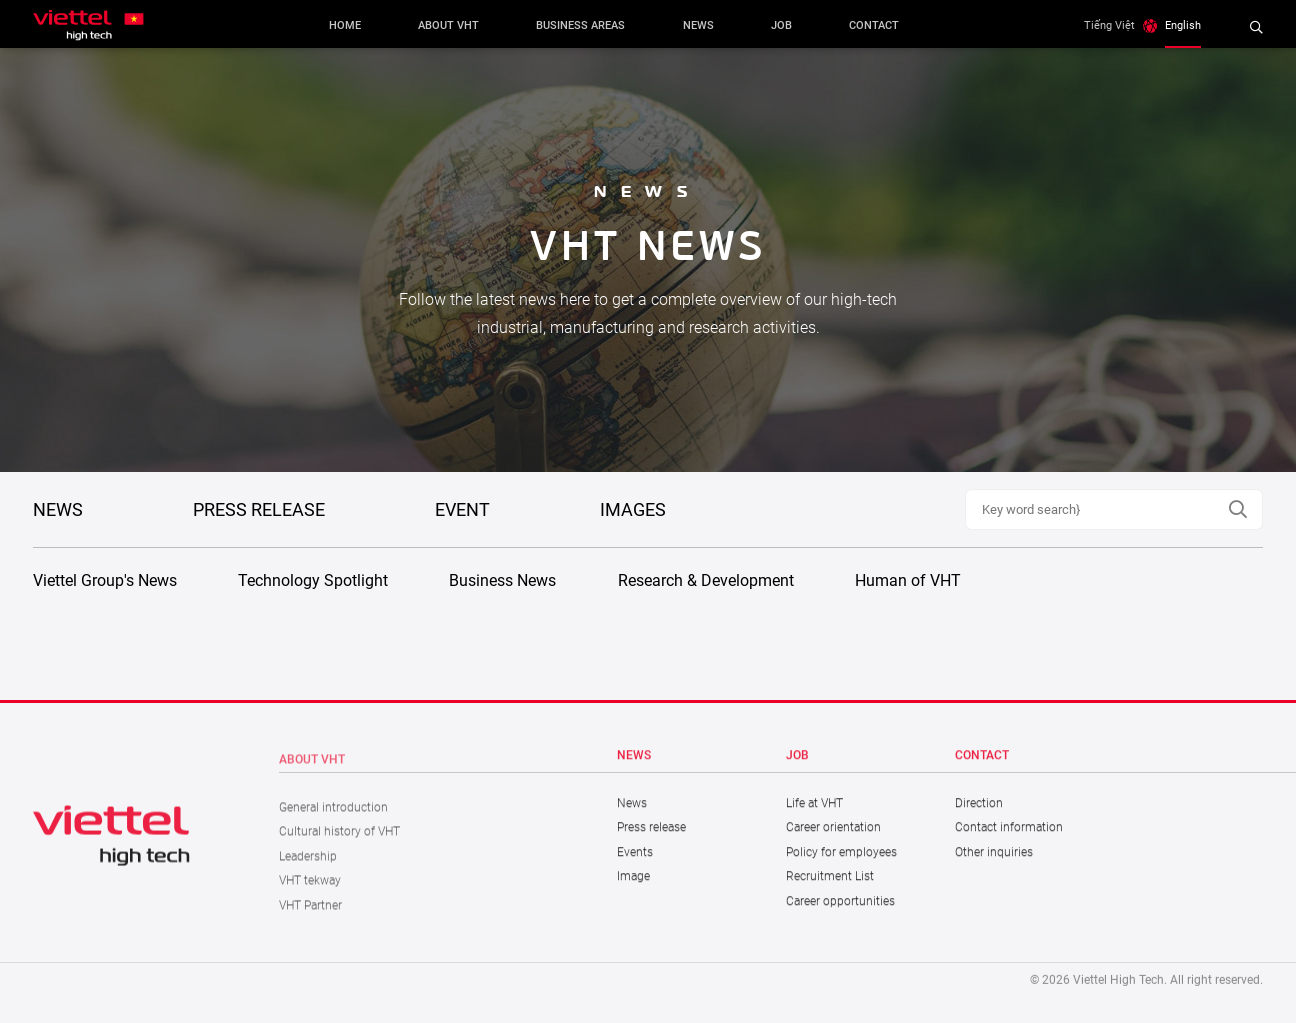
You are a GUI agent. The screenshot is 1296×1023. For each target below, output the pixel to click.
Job (781, 25)
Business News (502, 580)
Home (345, 25)
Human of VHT (908, 580)
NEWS (58, 509)
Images (633, 509)
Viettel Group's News (105, 580)
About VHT (448, 25)
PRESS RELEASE (259, 509)
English (1183, 25)
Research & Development (706, 580)
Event (462, 509)
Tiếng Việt (1109, 25)
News (698, 25)
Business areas (580, 25)
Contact (874, 25)
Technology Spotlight (313, 580)
